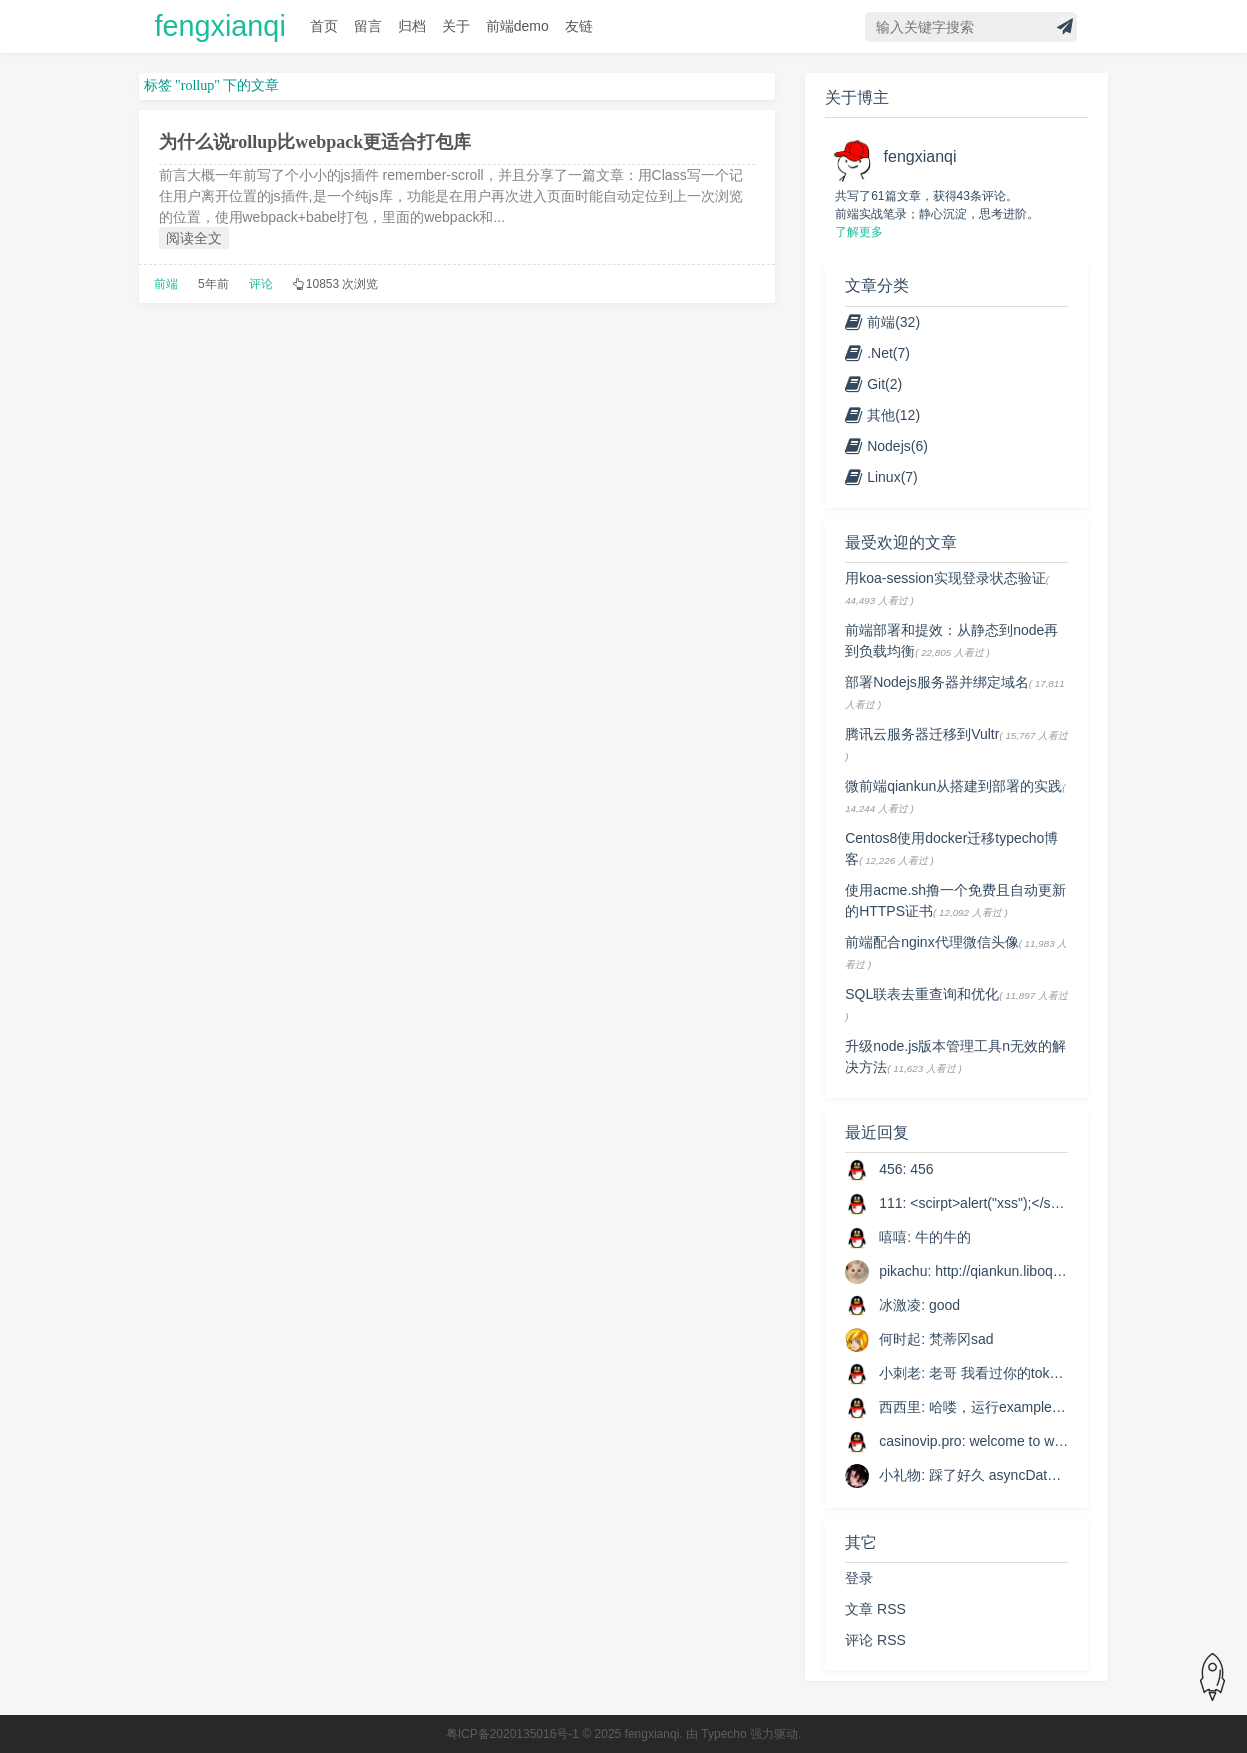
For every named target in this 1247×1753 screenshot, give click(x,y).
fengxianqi (220, 26)
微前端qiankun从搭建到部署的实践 (953, 786)
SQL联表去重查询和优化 (922, 994)
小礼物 (900, 1475)
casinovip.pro (920, 1441)
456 (890, 1169)
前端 (166, 284)
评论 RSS (875, 1640)
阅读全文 (194, 238)
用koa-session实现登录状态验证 (945, 578)
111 (890, 1203)
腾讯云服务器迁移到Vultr (922, 734)
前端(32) (882, 322)
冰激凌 (900, 1305)
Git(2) (873, 384)
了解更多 (859, 232)
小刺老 (900, 1373)
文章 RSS (875, 1609)
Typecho (723, 1734)
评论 (261, 284)
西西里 (900, 1407)
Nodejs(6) (886, 446)
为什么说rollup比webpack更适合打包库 (315, 142)
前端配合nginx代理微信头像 (931, 942)
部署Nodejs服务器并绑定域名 (937, 682)
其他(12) (882, 415)
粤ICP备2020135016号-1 (512, 1734)
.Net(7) (877, 353)
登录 (859, 1578)
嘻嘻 (893, 1237)
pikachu (903, 1271)
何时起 (900, 1339)
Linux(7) (881, 477)
